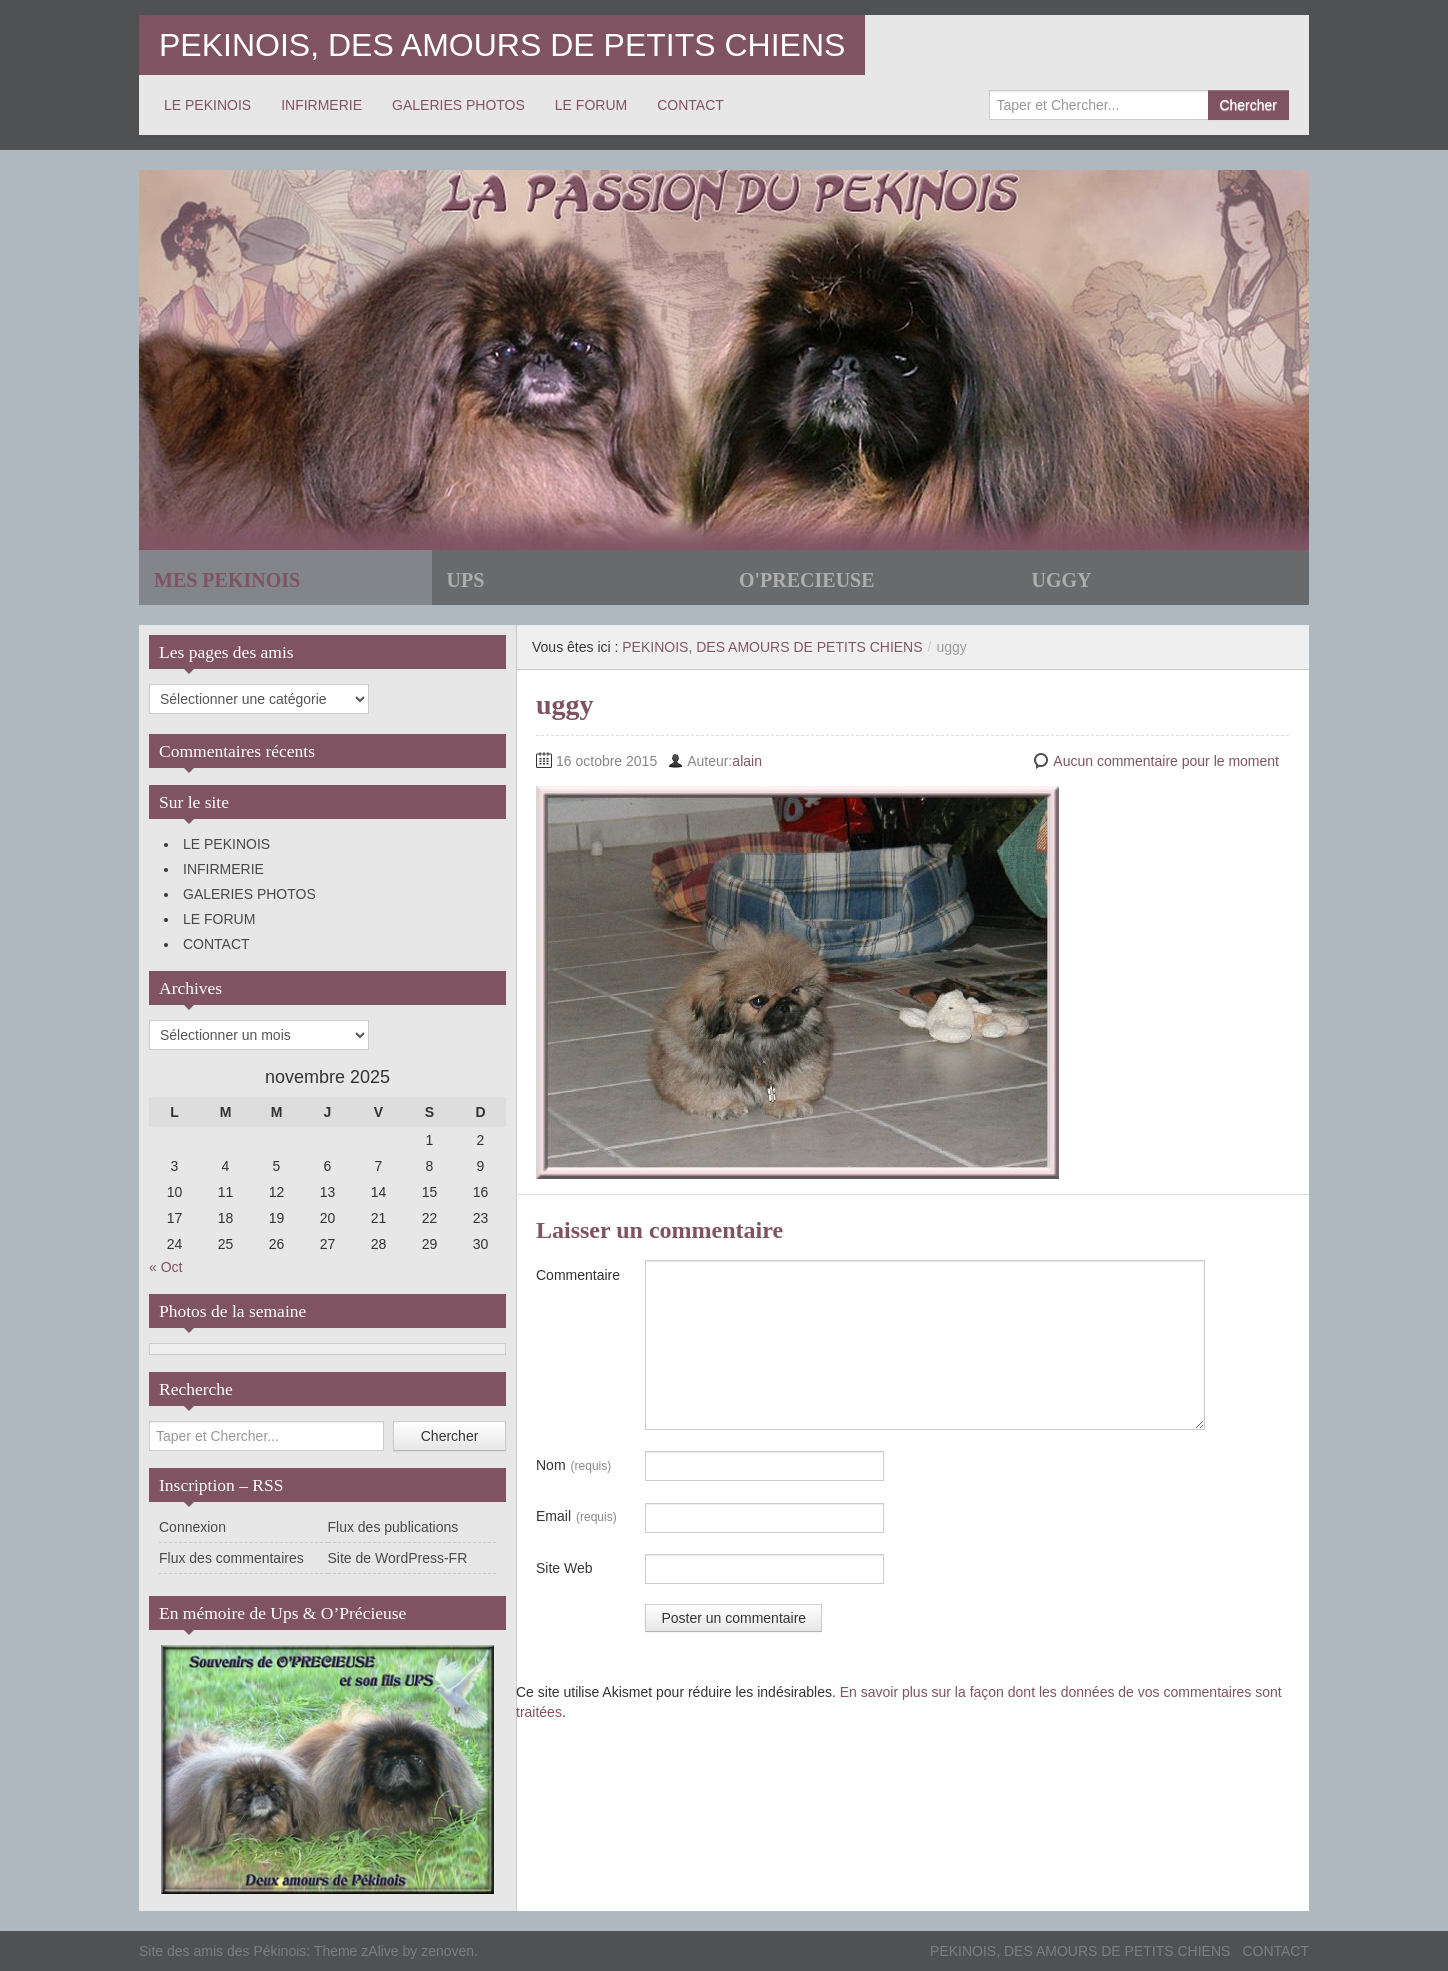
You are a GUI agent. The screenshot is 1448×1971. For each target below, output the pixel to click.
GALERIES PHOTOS (458, 105)
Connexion (192, 1527)
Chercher (1248, 105)
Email (576, 1517)
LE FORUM (591, 105)
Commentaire (578, 1275)
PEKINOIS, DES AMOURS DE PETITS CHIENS (502, 45)
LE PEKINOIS (207, 105)
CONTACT (690, 105)
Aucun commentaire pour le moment (1166, 761)
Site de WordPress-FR (398, 1558)
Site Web (564, 1568)
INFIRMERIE (321, 105)
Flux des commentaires (231, 1558)
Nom (573, 1466)
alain (747, 761)
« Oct (165, 1267)
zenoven (447, 1951)
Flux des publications (393, 1527)
